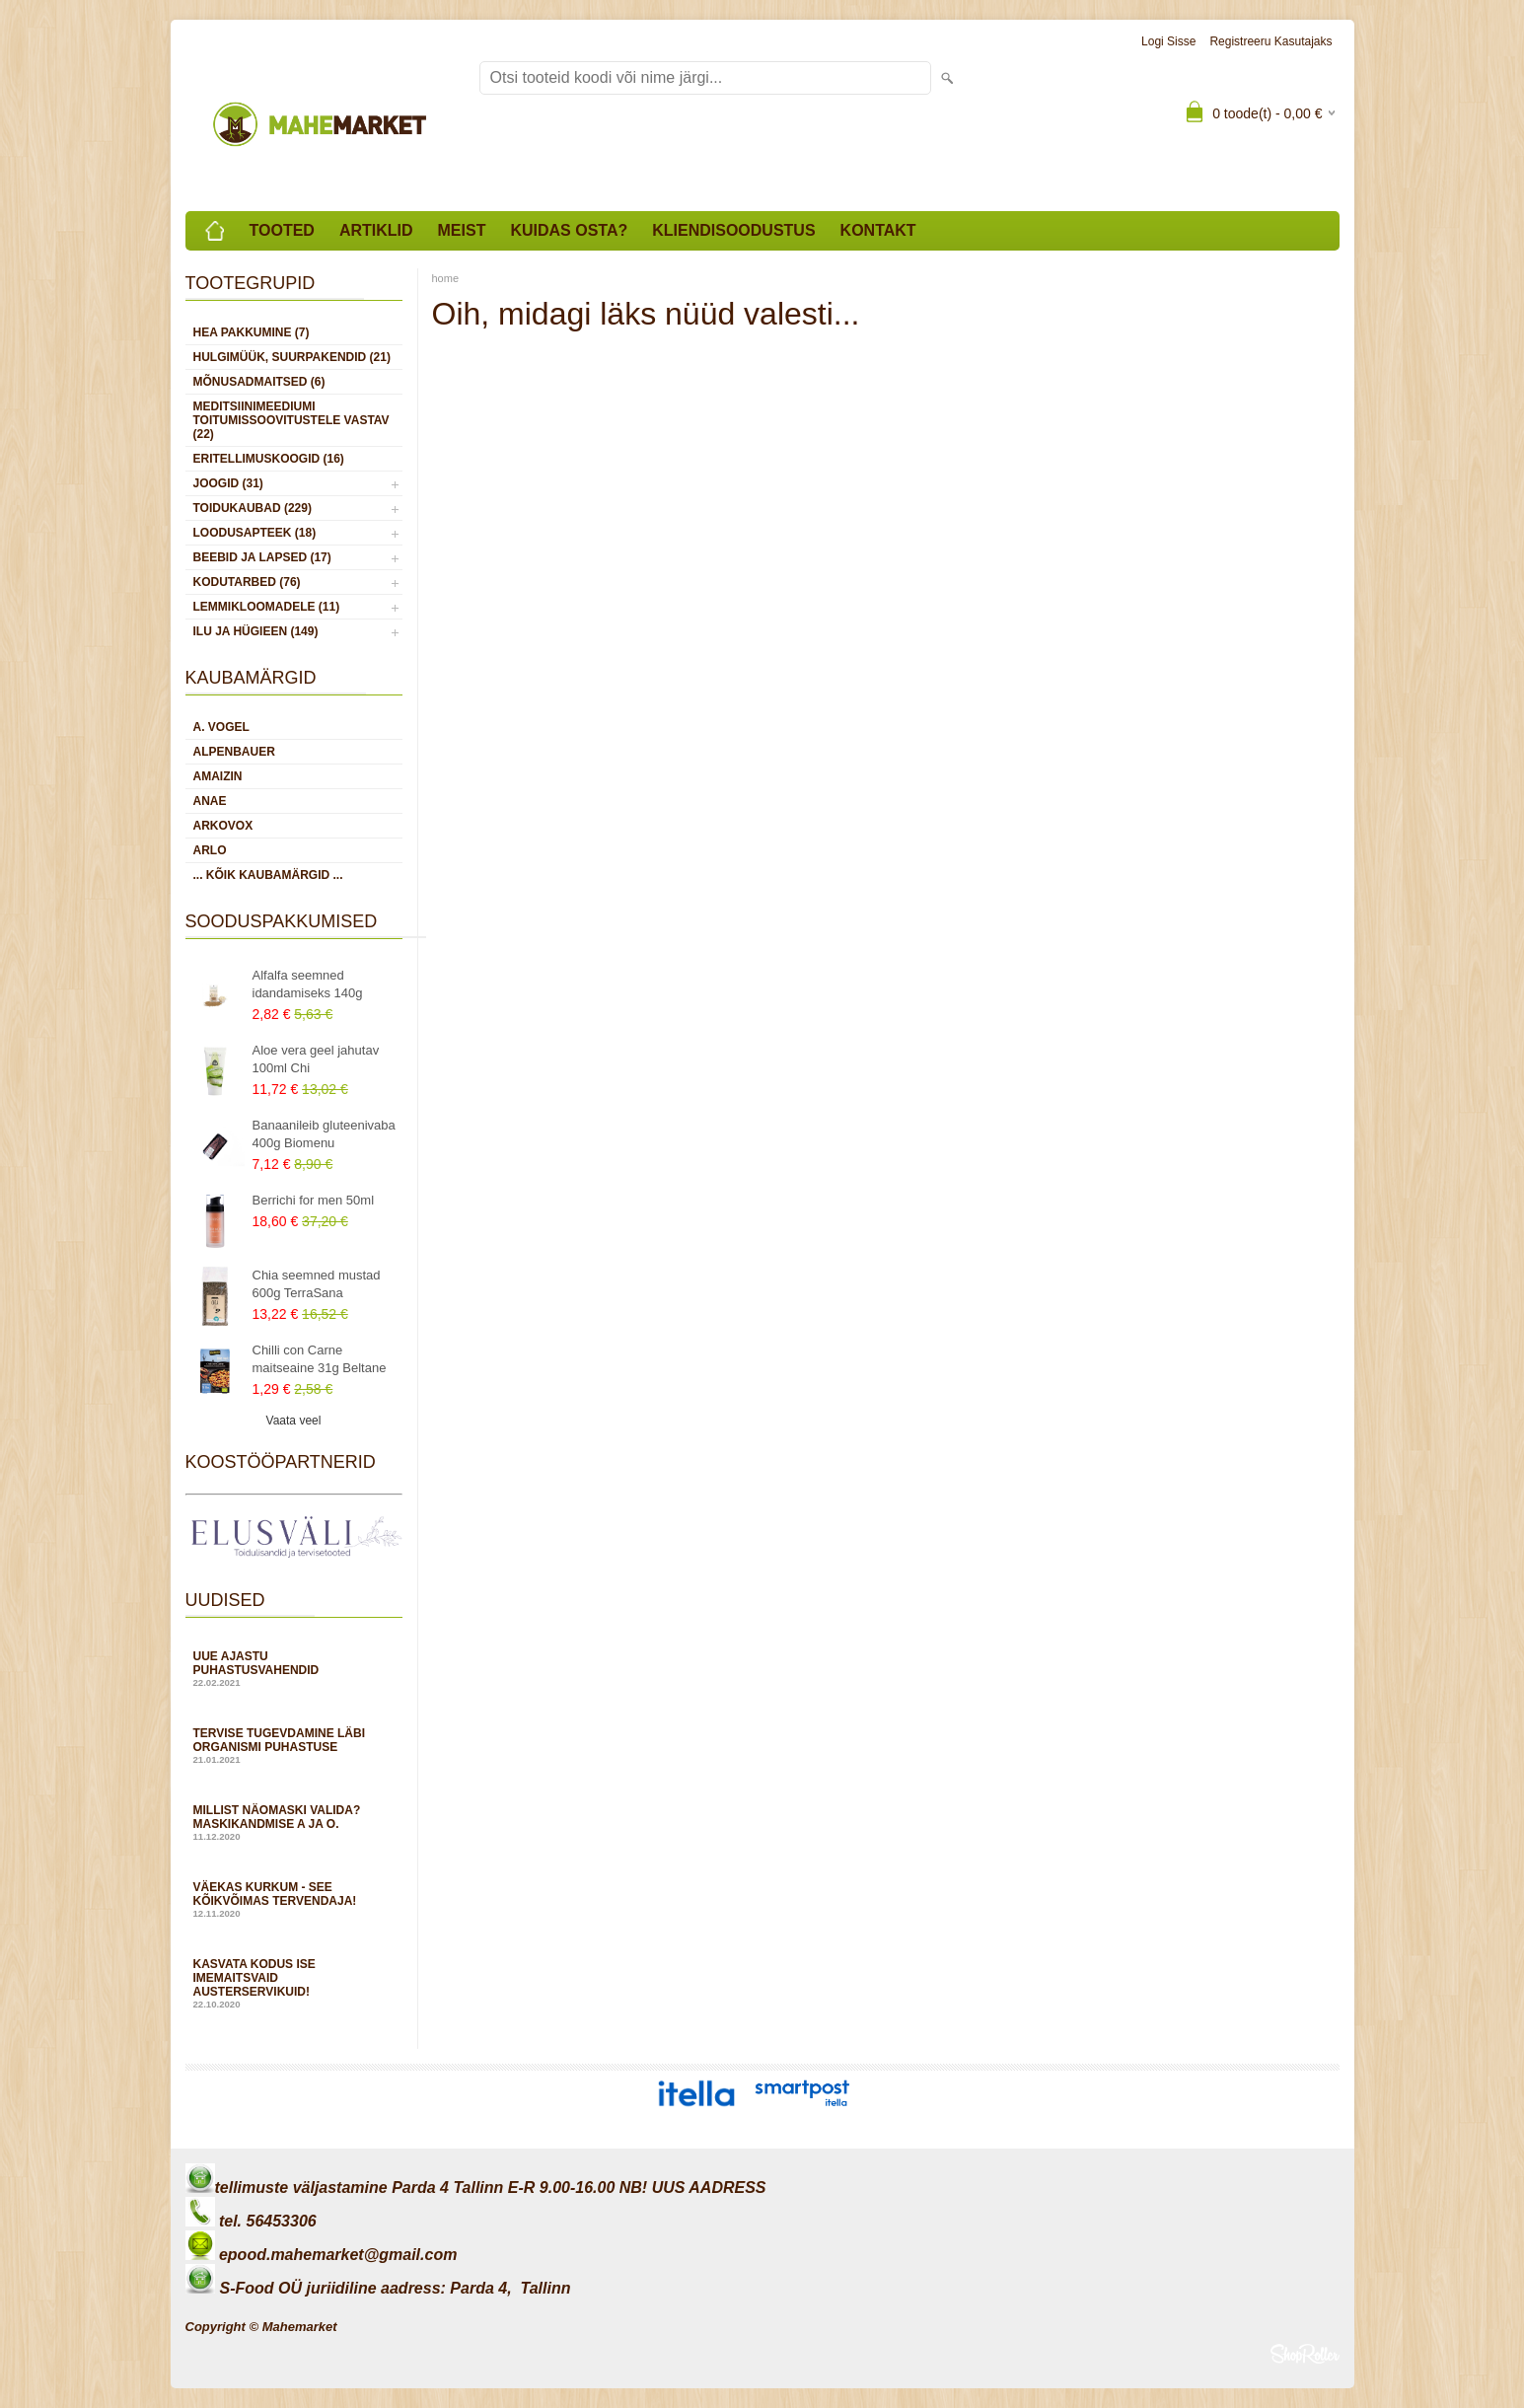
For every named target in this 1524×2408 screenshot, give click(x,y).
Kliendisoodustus (733, 230)
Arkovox (223, 826)
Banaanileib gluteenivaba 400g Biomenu (324, 1134)
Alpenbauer (234, 752)
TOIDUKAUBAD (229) (252, 508)
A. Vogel (221, 727)
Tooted (282, 230)
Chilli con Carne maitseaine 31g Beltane (320, 1359)
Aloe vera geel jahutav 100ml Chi (316, 1059)
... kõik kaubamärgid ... (268, 875)
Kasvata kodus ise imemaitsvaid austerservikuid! (294, 1983)
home (446, 278)
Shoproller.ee (1305, 2354)
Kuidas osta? (568, 230)
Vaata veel (294, 1420)
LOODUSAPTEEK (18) (255, 533)
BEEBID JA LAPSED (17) (262, 557)
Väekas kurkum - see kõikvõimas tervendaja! (294, 1899)
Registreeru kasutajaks (1270, 41)
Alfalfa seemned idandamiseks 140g (308, 984)
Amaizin (218, 776)
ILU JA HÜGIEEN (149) (256, 631)
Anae (210, 801)
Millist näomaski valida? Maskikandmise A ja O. (294, 1822)
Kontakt (878, 230)
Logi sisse (1168, 41)
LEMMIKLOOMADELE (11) (266, 607)
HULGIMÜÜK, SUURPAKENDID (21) (292, 357)
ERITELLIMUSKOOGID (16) (268, 459)
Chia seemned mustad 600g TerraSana (317, 1284)
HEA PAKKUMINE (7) (251, 332)
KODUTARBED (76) (247, 582)
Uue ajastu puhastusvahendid (294, 1668)
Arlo (210, 850)
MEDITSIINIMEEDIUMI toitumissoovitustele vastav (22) (291, 420)
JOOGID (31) (228, 483)
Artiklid (376, 230)
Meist (462, 230)
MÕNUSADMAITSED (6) (259, 382)
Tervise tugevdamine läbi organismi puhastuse (294, 1745)
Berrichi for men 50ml (314, 1200)
